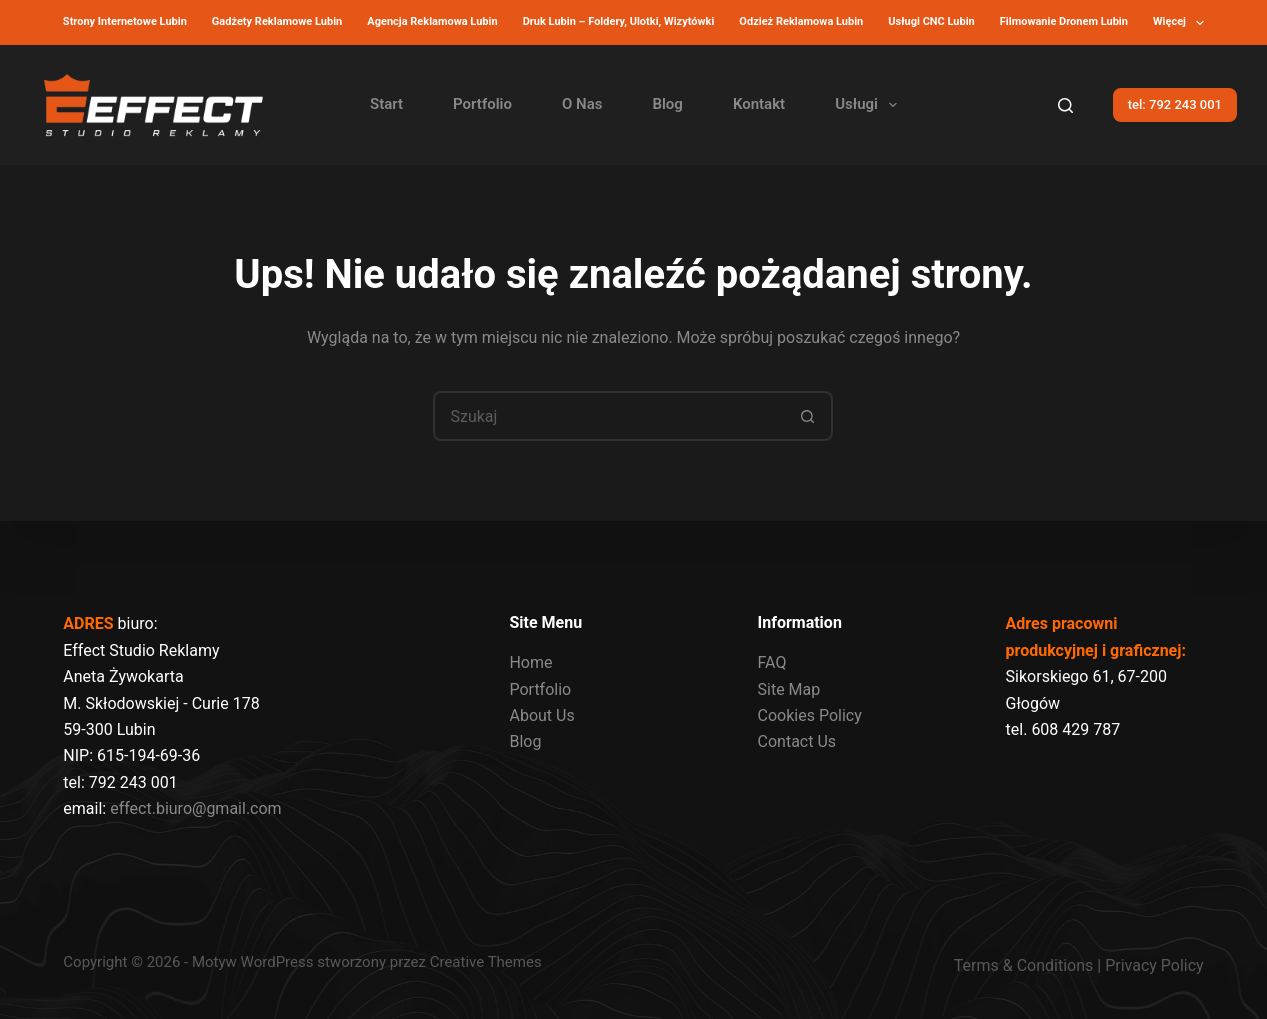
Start (386, 104)
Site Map (789, 689)
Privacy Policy (1154, 965)
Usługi (870, 105)
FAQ (772, 662)
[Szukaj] (1065, 105)
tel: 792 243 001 (1175, 104)
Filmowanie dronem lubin (1064, 21)
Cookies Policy (810, 715)
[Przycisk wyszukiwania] (808, 416)
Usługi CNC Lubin (931, 21)
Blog (667, 104)
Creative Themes (486, 962)
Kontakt (759, 104)
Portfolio (482, 104)
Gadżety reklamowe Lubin (277, 21)
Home (530, 662)
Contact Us (797, 741)
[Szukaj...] (608, 416)
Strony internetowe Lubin (125, 21)
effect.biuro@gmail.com (195, 808)
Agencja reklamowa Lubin (432, 21)
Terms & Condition (1019, 965)
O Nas (582, 104)
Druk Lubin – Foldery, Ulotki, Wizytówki (619, 21)
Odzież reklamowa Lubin (801, 21)
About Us (541, 715)
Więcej (1182, 23)
